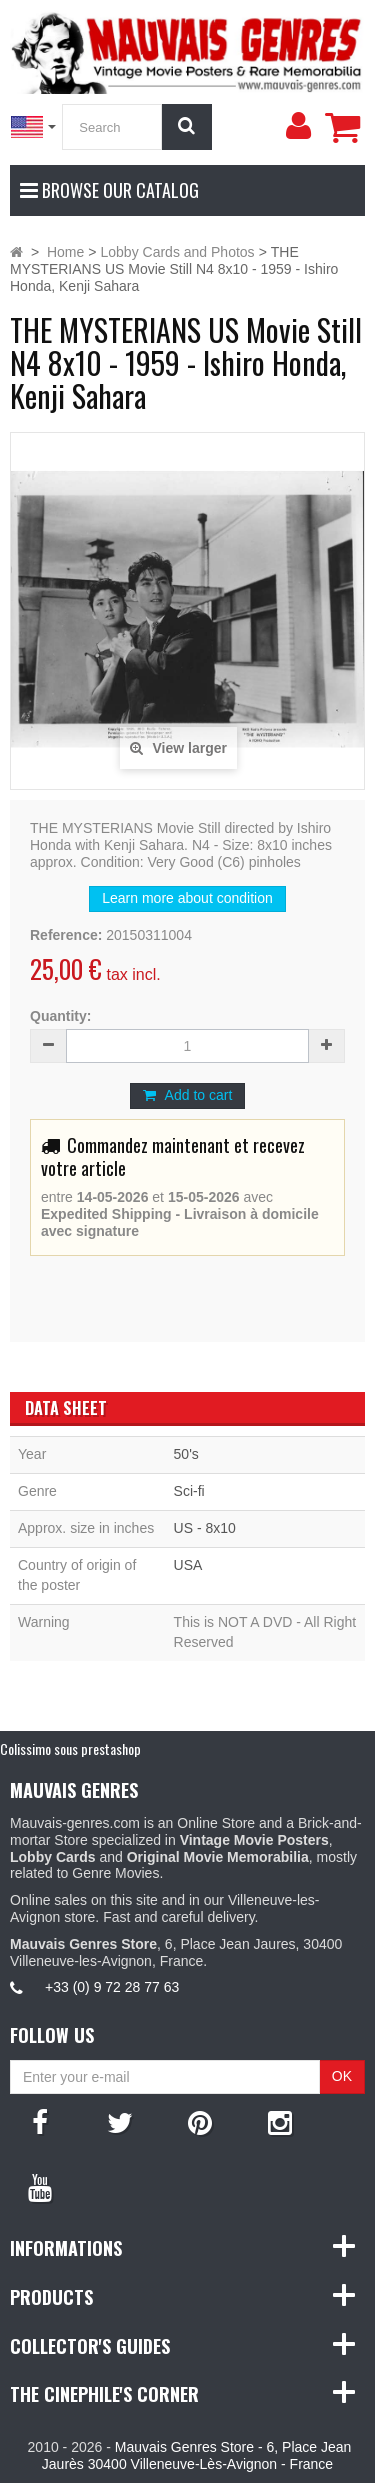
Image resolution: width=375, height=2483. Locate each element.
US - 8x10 (205, 1528)
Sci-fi (189, 1491)
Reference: (66, 935)
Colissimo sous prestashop (70, 1748)
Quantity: (60, 1016)
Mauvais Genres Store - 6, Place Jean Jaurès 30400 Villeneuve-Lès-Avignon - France (196, 2455)
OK (342, 2076)
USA (188, 1565)
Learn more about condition (187, 898)
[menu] (298, 126)
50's (186, 1454)
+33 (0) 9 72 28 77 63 (112, 1987)
